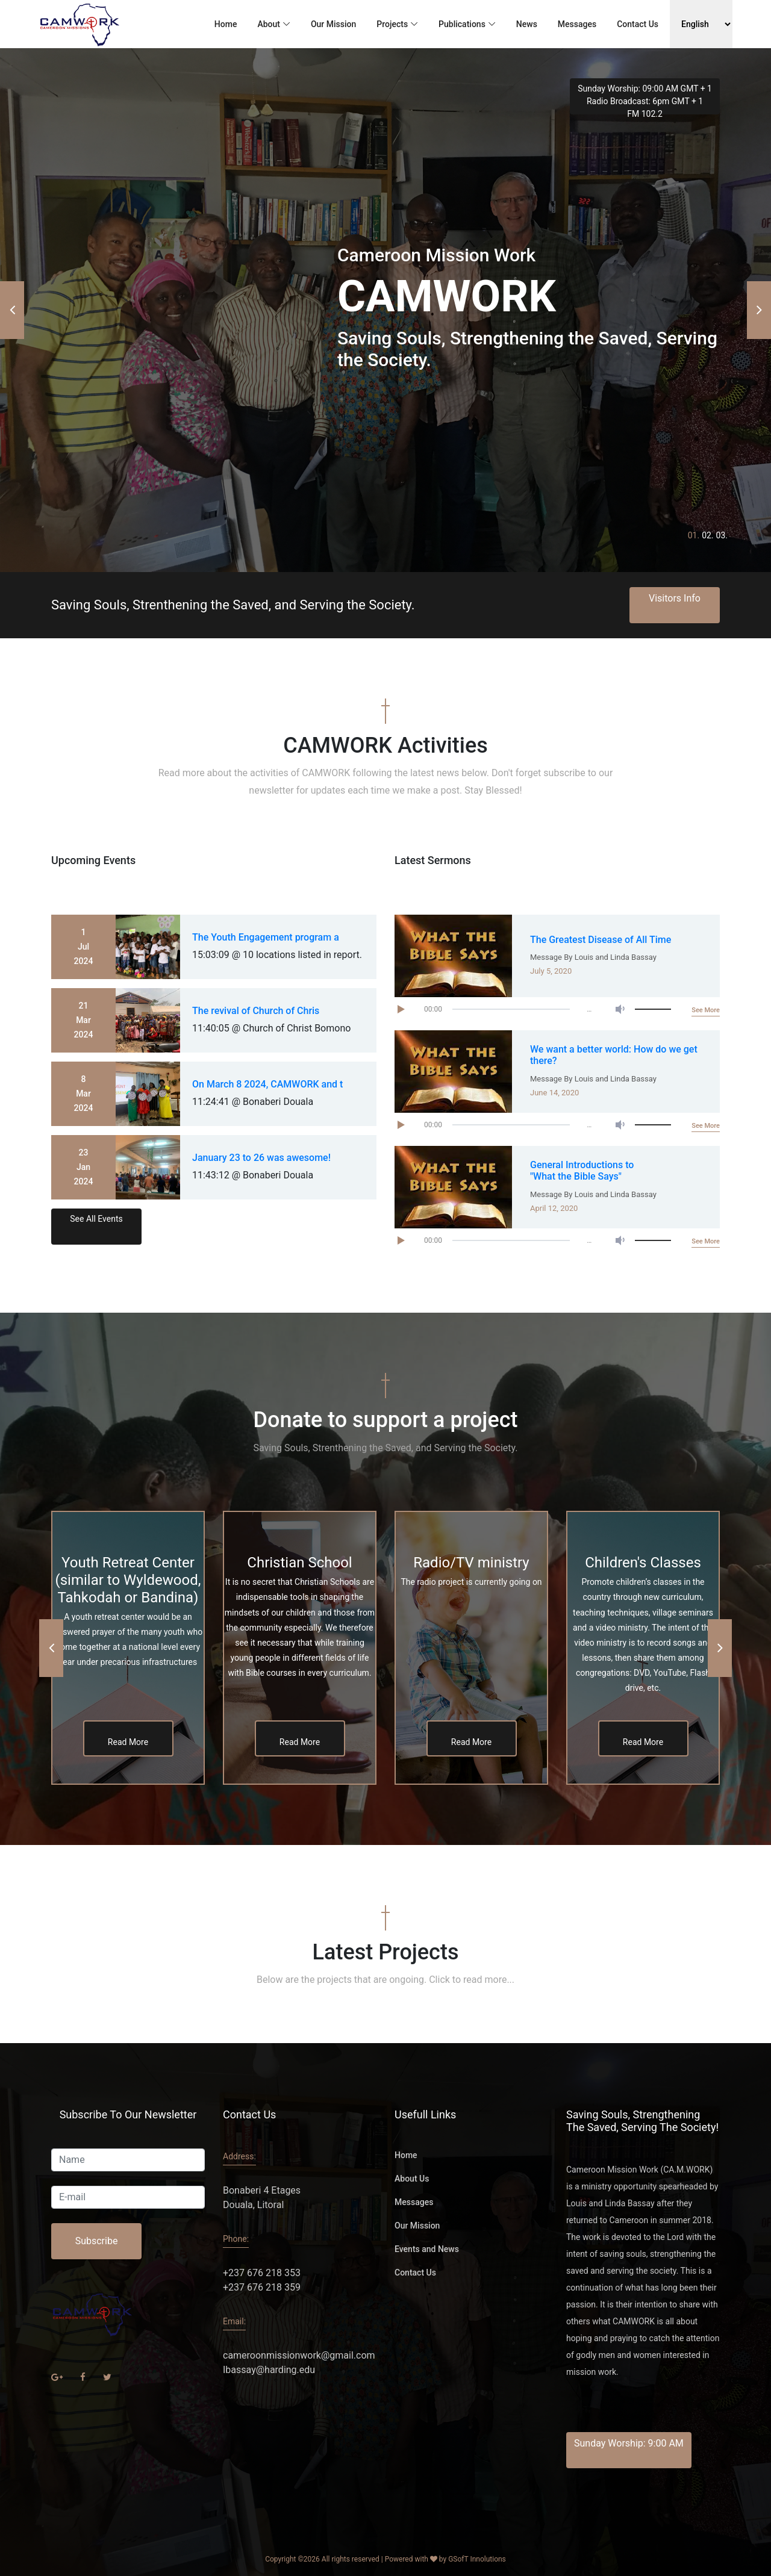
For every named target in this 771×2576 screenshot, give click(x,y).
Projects (392, 24)
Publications (462, 24)
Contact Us (637, 24)
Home (225, 24)
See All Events (96, 1219)
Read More (128, 1742)
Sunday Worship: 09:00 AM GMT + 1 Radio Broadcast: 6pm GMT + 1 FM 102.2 (645, 99)
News (526, 24)
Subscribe (96, 2241)
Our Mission (333, 24)
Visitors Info (675, 598)
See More (705, 1010)
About (268, 24)
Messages (577, 24)
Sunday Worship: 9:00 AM (629, 2443)
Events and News (427, 2249)
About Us (412, 2178)
